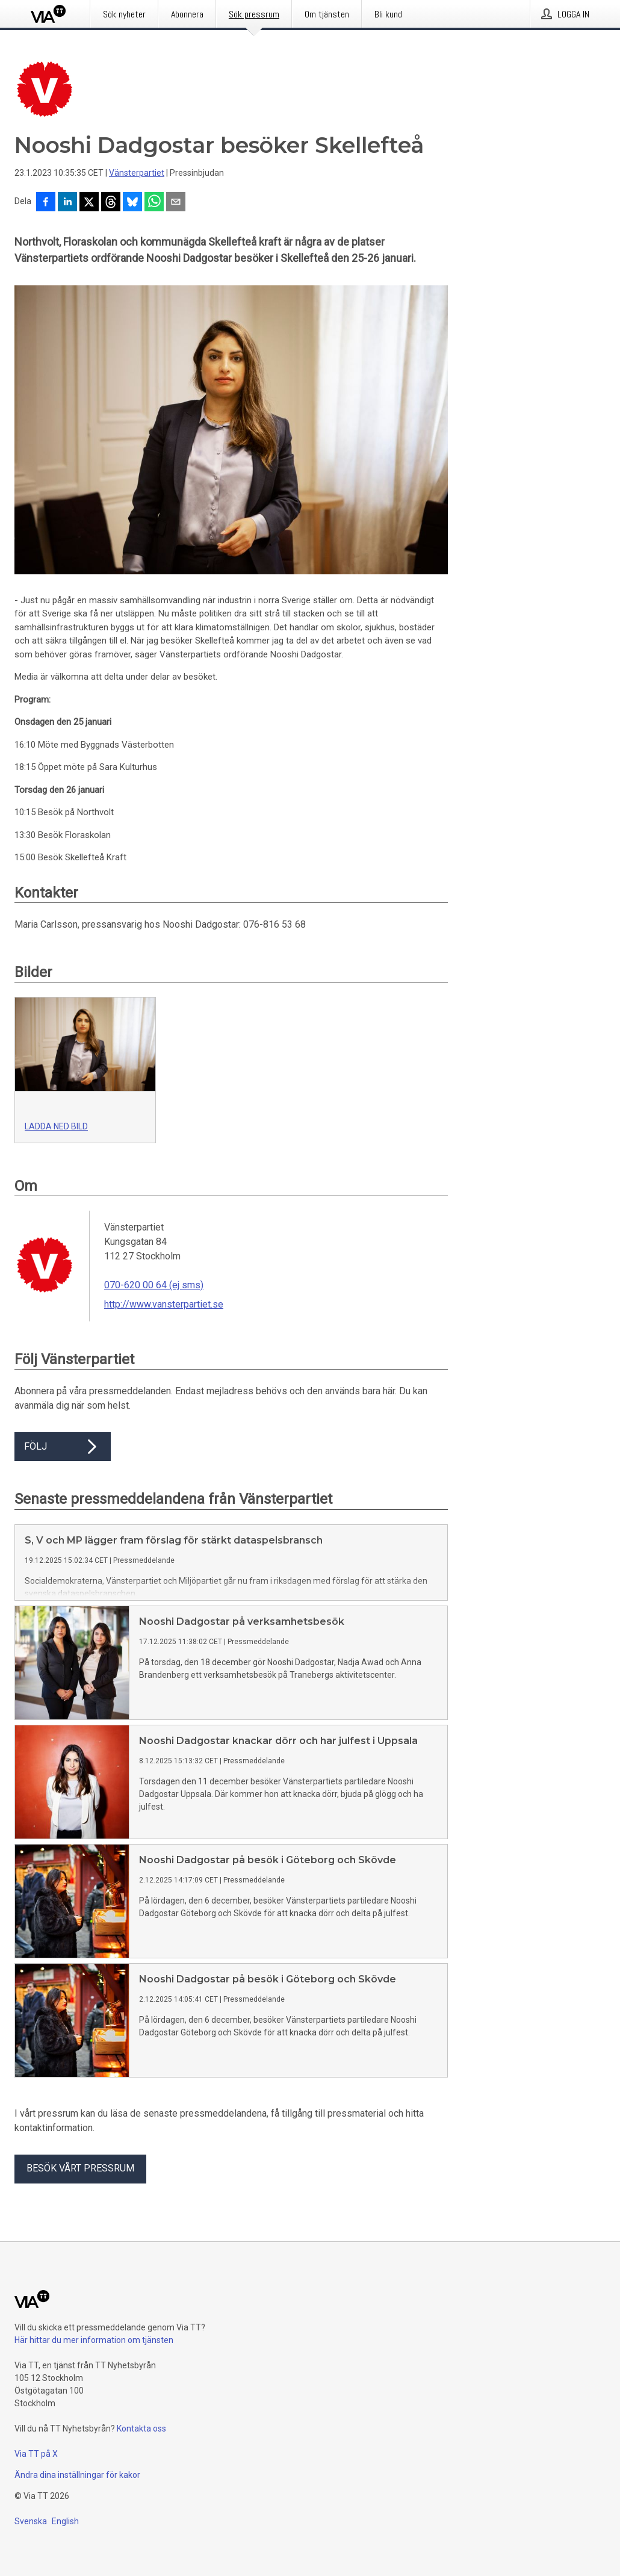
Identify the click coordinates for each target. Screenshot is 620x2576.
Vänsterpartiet (136, 173)
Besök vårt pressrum (80, 2168)
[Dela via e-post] (175, 203)
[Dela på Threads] (110, 203)
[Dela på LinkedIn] (67, 203)
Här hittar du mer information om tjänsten (93, 2340)
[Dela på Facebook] (45, 203)
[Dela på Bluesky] (132, 203)
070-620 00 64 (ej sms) (153, 1285)
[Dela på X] (89, 203)
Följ (62, 1447)
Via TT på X (36, 2454)
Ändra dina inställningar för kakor (77, 2475)
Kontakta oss (141, 2428)
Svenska (30, 2521)
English (65, 2521)
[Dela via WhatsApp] (154, 203)
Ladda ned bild (56, 1126)
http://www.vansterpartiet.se (163, 1304)
